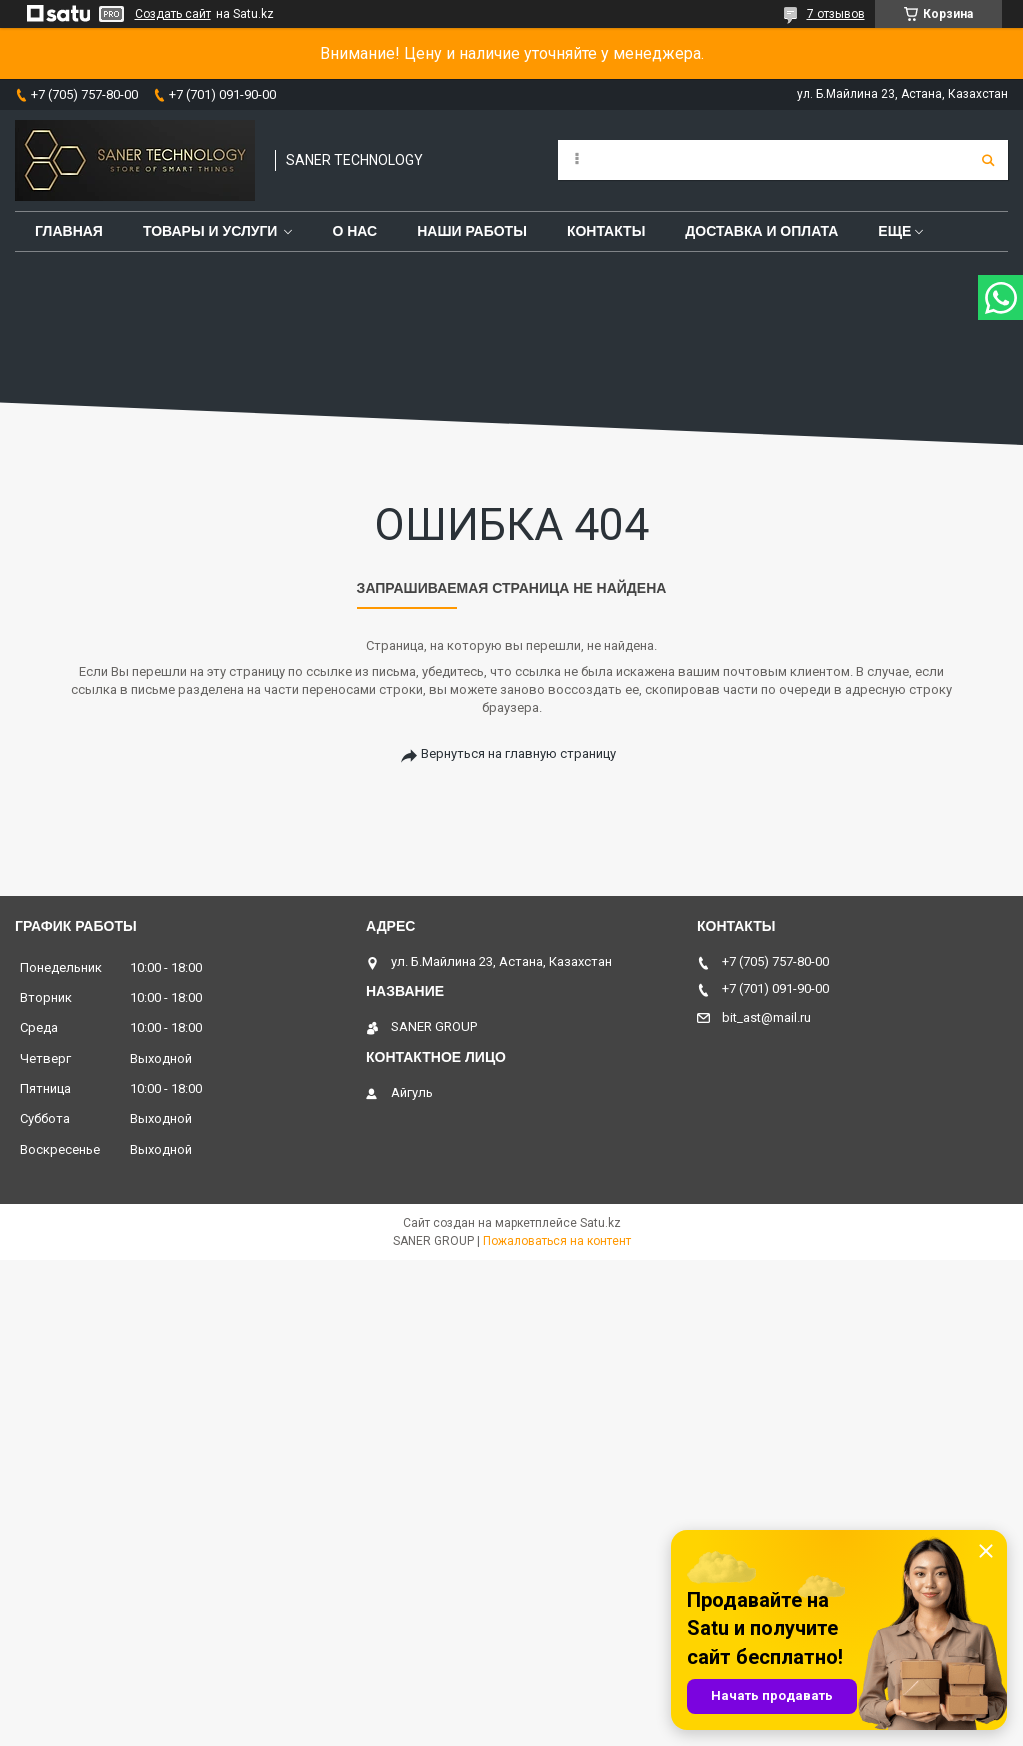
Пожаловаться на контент (557, 1241)
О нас (354, 231)
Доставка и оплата (761, 231)
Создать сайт (173, 14)
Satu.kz (600, 1223)
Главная (69, 231)
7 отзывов (836, 14)
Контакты (606, 231)
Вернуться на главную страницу (518, 753)
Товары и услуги (210, 231)
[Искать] (988, 160)
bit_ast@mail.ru (766, 1017)
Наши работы (472, 231)
